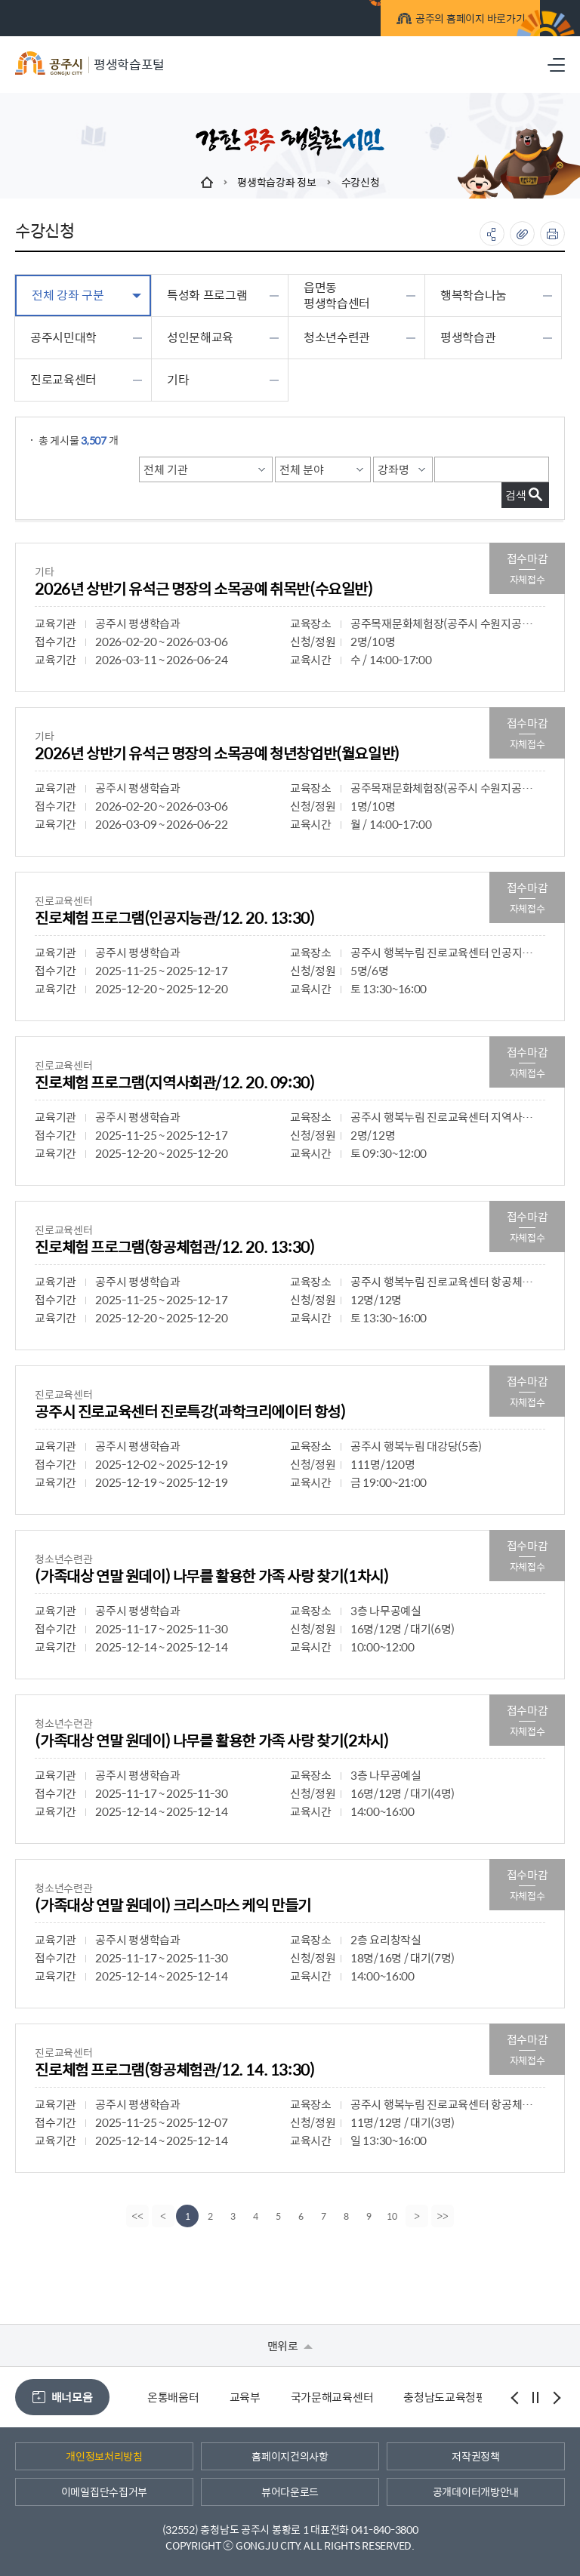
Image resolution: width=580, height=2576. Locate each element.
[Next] (418, 2216)
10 (392, 2216)
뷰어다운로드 (290, 2491)
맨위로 (290, 2345)
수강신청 (360, 182)
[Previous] (161, 2216)
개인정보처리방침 (104, 2456)
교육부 (245, 2396)
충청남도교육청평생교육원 (465, 2396)
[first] (136, 2216)
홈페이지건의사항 (290, 2456)
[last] (444, 2216)
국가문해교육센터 (332, 2396)
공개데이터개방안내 (476, 2491)
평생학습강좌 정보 (276, 182)
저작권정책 (476, 2456)
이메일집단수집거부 (104, 2491)
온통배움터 (173, 2396)
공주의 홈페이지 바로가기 (440, 20)
